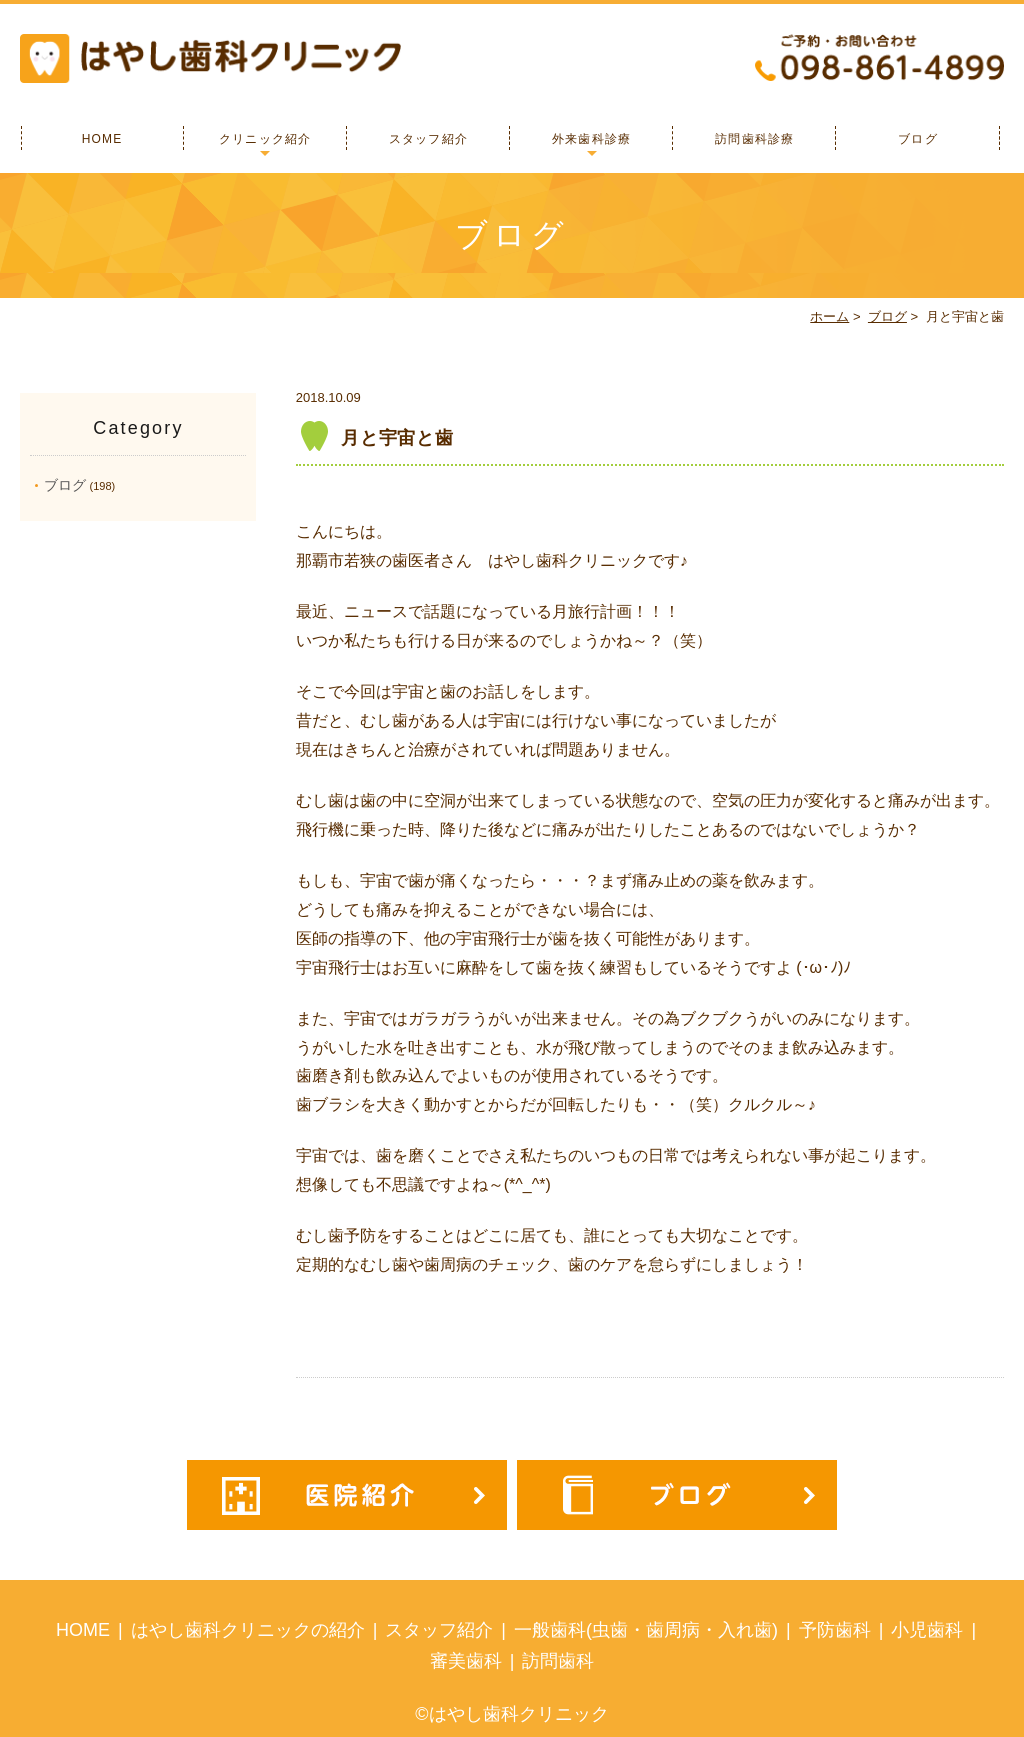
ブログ (918, 139)
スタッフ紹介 (428, 139)
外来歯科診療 (591, 139)
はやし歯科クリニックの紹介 (248, 1630)
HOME (102, 139)
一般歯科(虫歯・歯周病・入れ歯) (646, 1630)
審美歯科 (466, 1661)
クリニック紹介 (265, 139)
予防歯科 (835, 1630)
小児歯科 (927, 1630)
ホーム (829, 316)
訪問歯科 (558, 1661)
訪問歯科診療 (754, 139)
